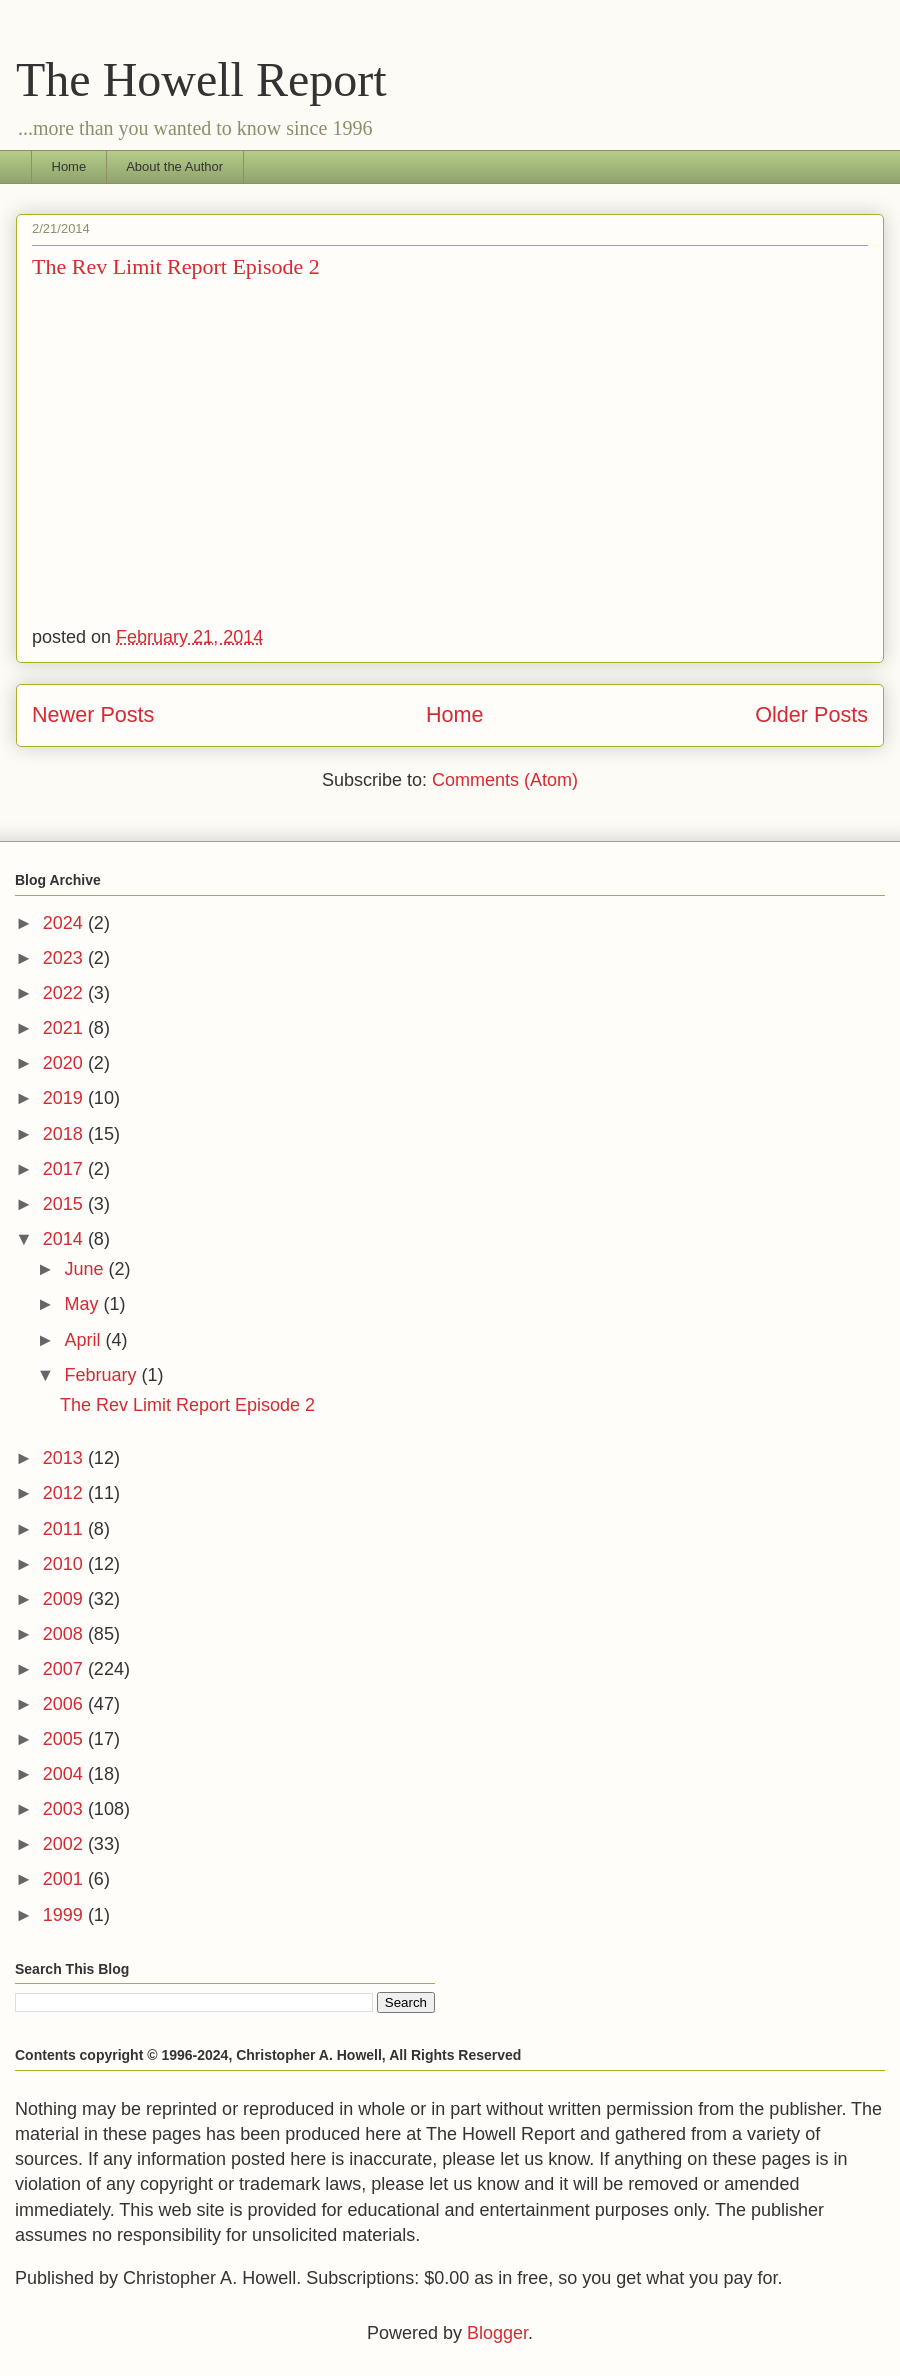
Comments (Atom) (505, 780)
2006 (65, 1704)
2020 (65, 1063)
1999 (65, 1915)
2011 (65, 1529)
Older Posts (811, 714)
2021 (65, 1028)
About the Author (174, 166)
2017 (65, 1169)
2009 (65, 1599)
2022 (65, 993)
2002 (65, 1844)
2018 (65, 1134)
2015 (65, 1204)
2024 (65, 923)
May (83, 1304)
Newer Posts (93, 714)
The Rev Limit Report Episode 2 (176, 266)
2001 (65, 1879)
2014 (65, 1239)
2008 (65, 1634)
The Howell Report (201, 79)
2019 (65, 1098)
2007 (65, 1669)
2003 (65, 1809)
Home (69, 166)
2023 (65, 958)
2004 (65, 1774)
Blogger (497, 2333)
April (84, 1340)
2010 (65, 1564)
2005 (65, 1739)
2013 (65, 1458)
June (86, 1269)
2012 (65, 1493)
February (102, 1375)
